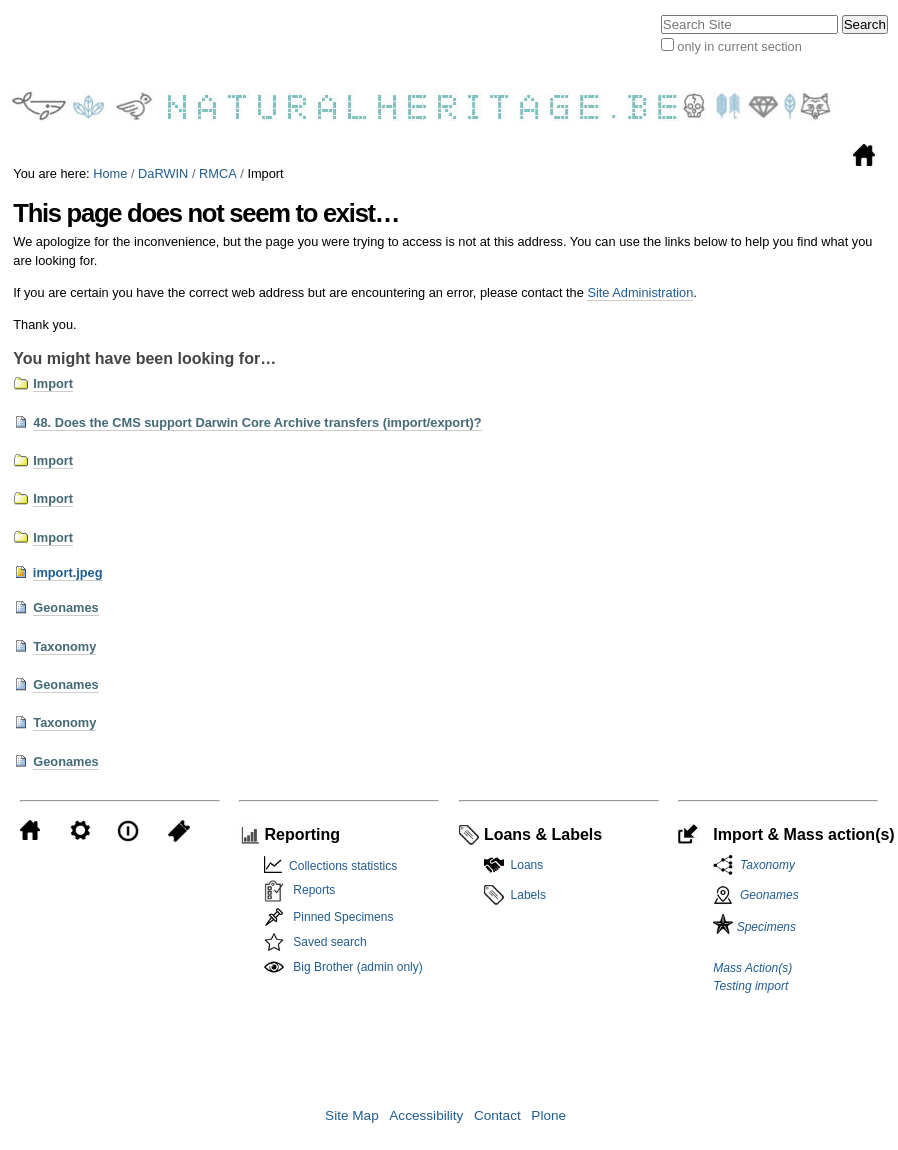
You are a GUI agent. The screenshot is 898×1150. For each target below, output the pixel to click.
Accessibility (426, 1115)
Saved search (329, 942)
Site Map (352, 1115)
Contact (497, 1115)
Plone (548, 1115)
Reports (314, 890)
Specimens (754, 927)
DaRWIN (163, 173)
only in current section (739, 46)
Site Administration (640, 292)
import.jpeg (68, 572)
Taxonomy (64, 646)
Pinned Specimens (343, 917)
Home (110, 173)
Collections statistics (339, 866)
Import (53, 383)
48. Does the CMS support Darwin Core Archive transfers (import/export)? (257, 422)
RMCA (218, 173)
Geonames (65, 607)
